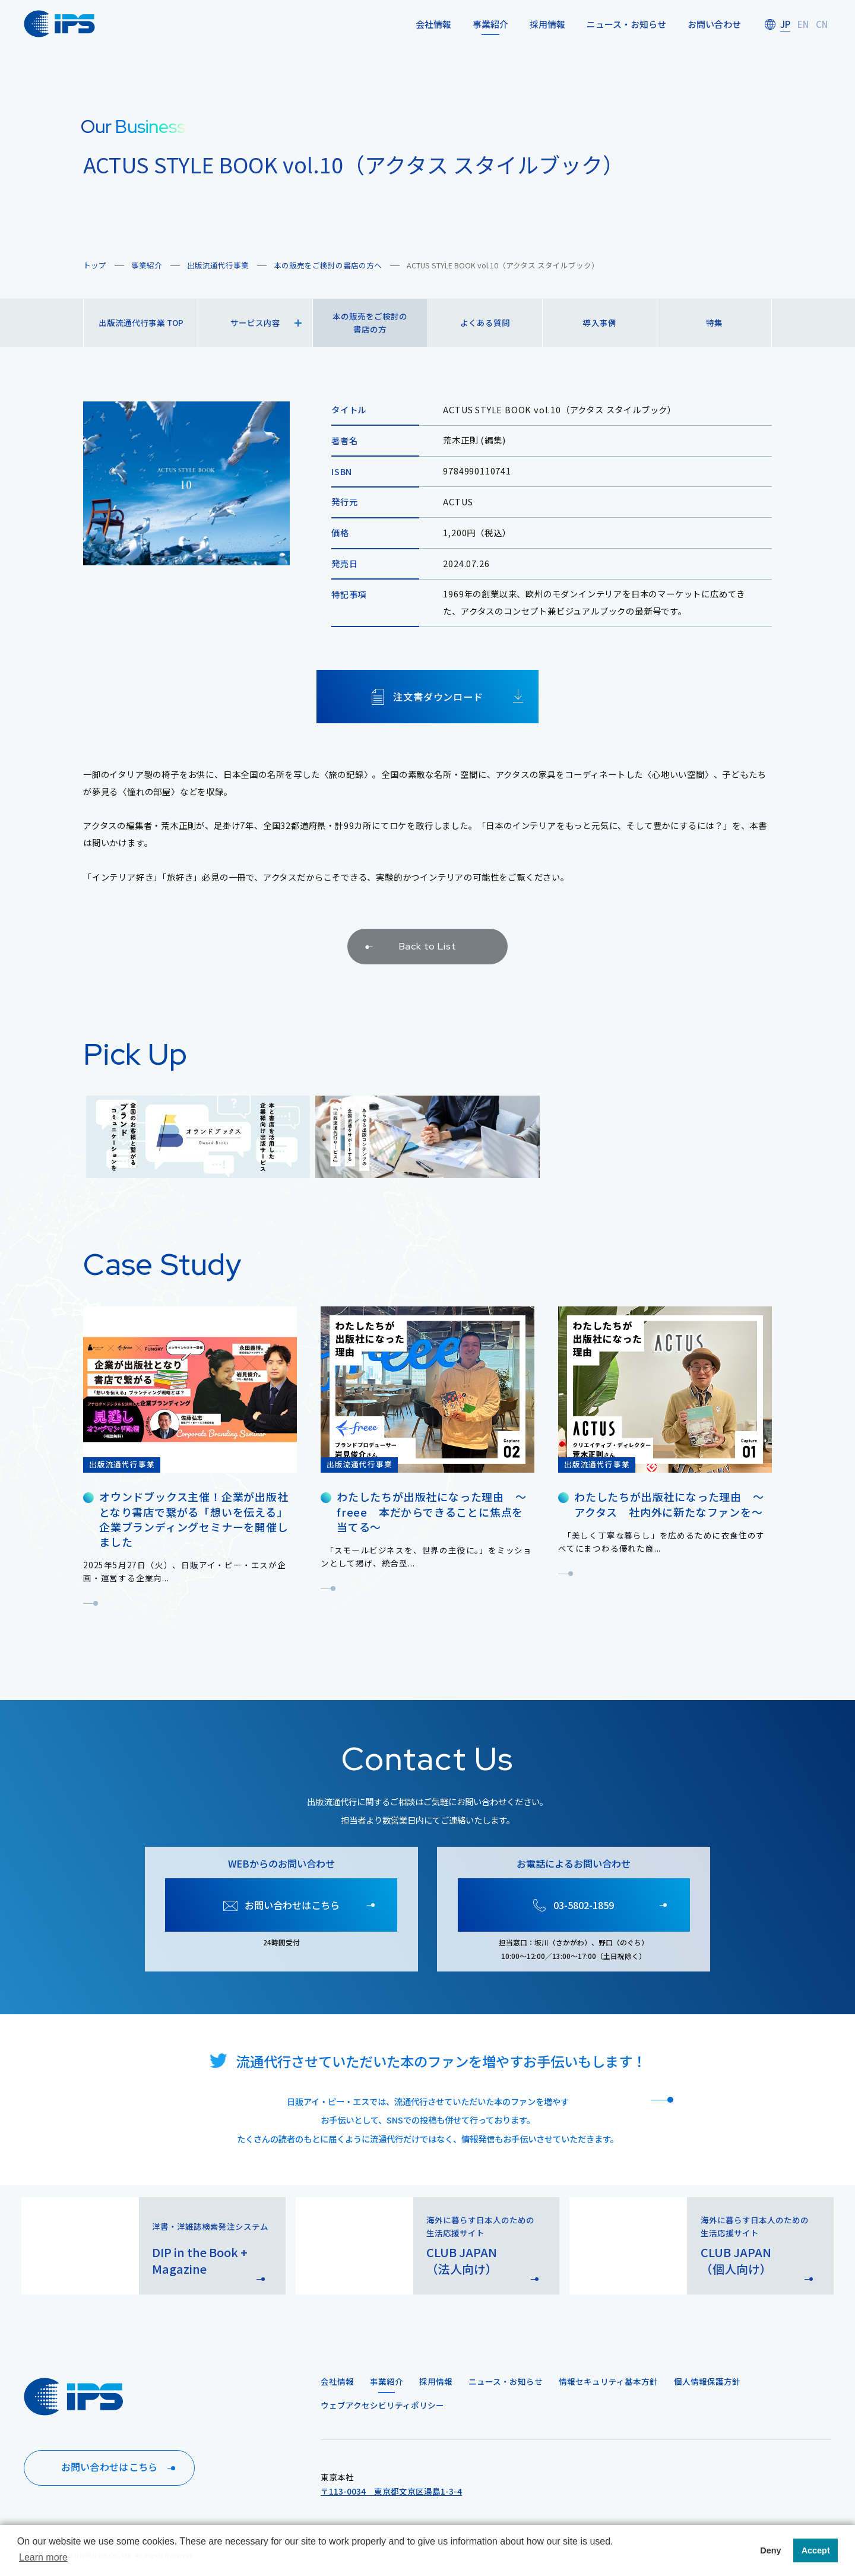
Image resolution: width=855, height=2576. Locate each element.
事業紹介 (146, 265)
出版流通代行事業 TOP (141, 322)
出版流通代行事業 (218, 265)
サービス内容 (266, 322)
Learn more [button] (43, 2557)
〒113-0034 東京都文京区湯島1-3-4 (391, 2491)
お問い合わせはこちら (120, 2467)
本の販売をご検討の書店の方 (369, 322)
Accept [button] (816, 2550)
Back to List (409, 958)
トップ (94, 265)
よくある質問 (485, 322)
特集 (714, 322)
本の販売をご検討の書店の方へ (328, 265)
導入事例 (599, 322)
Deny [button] (770, 2550)
